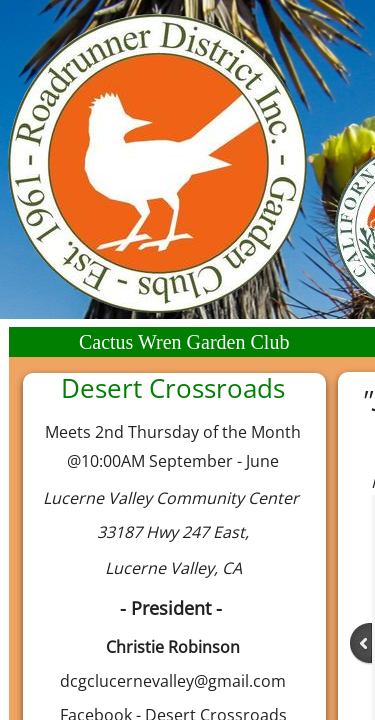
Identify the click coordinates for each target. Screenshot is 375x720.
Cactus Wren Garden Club (184, 342)
